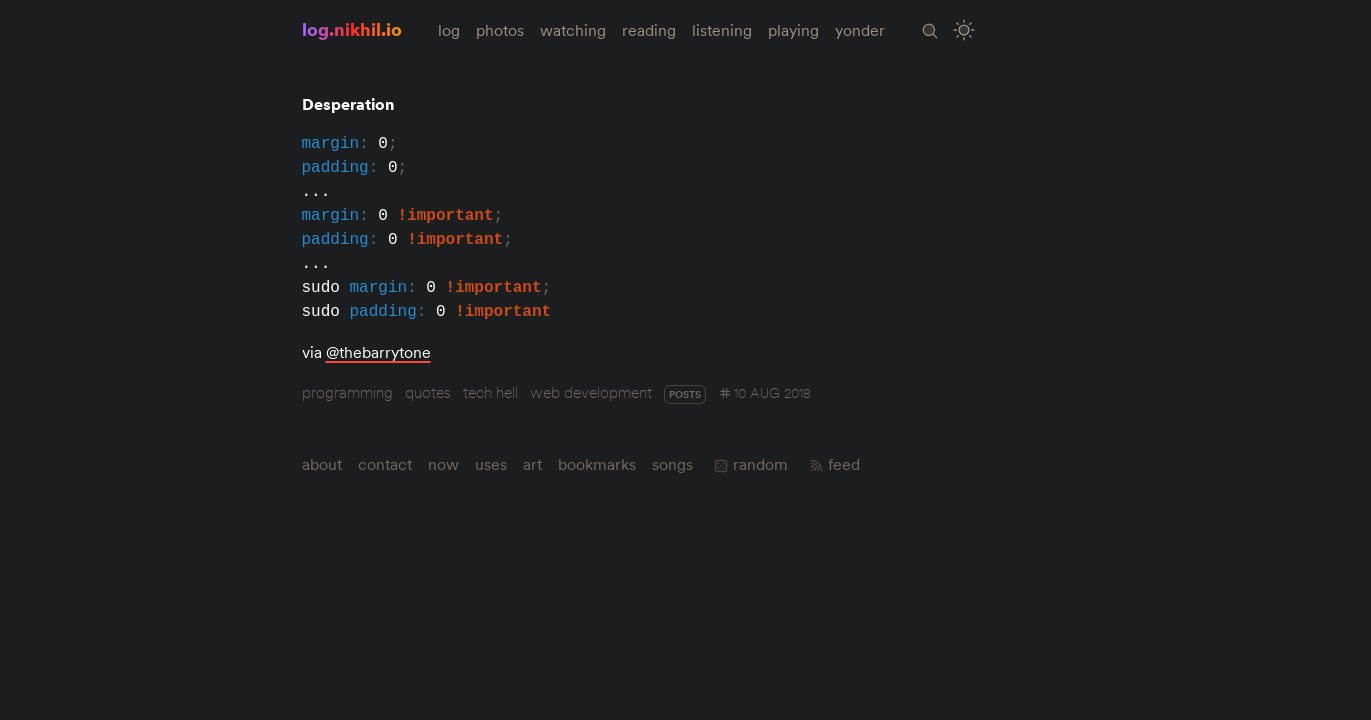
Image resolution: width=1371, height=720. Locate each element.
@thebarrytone (378, 352)
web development (591, 392)
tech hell (490, 392)
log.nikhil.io (352, 29)
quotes (428, 392)
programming (347, 392)
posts (685, 394)
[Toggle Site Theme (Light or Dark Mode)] (963, 30)
